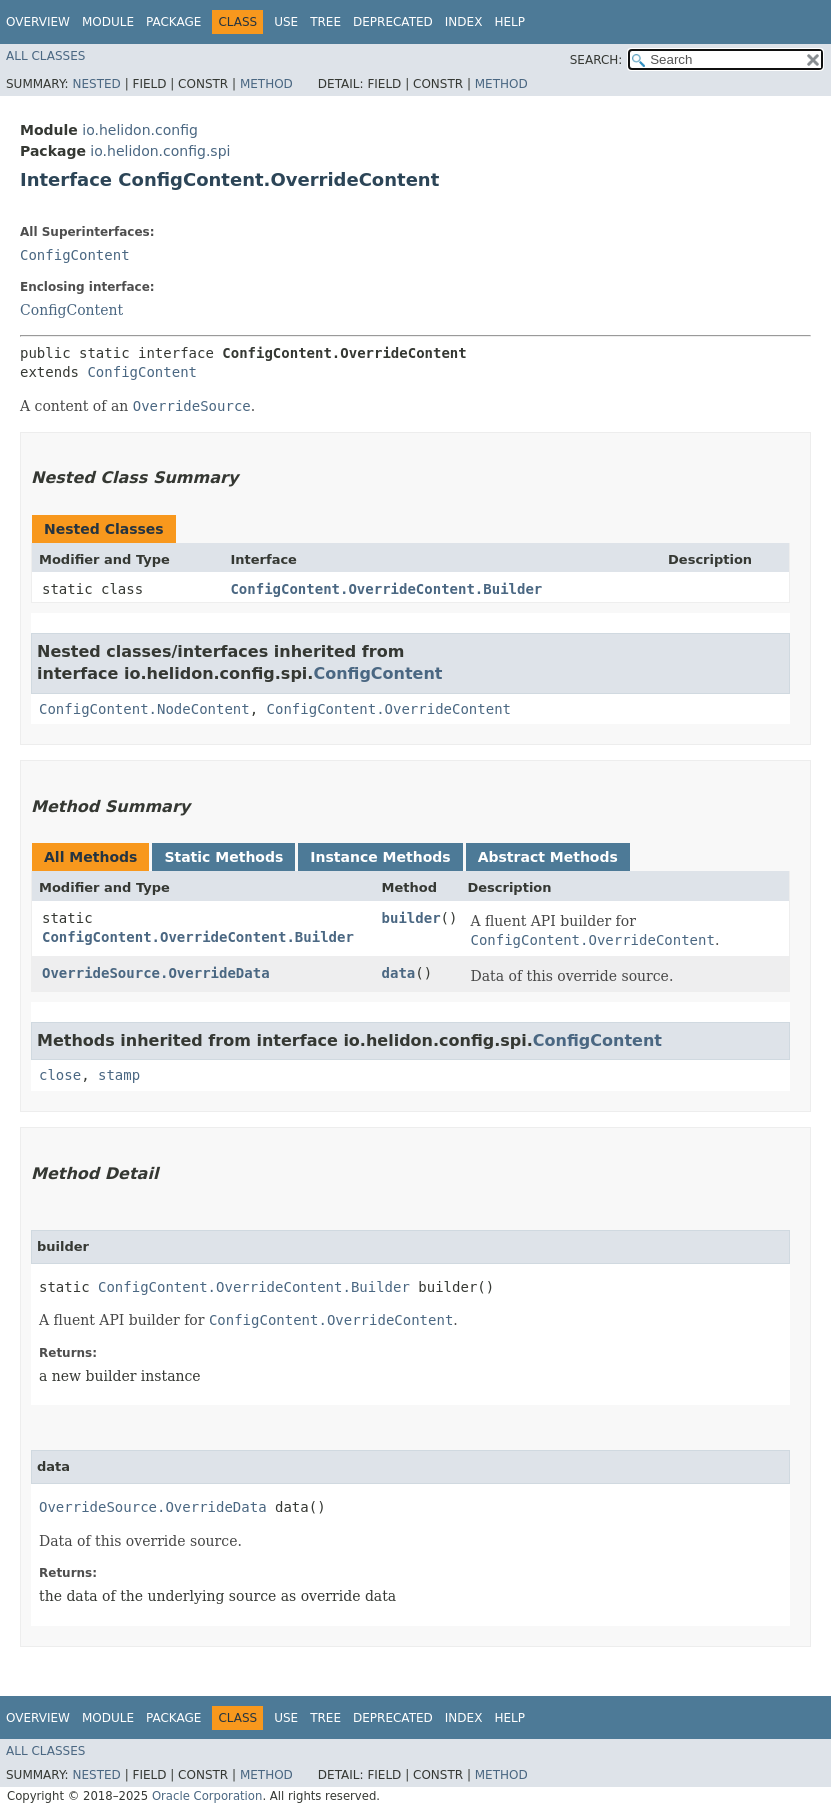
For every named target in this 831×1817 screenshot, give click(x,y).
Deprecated (393, 22)
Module (108, 22)
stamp (119, 1075)
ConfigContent (75, 255)
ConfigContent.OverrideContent (389, 709)
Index (464, 22)
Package (173, 22)
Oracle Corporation (207, 1796)
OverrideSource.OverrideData (156, 973)
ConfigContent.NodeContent (144, 709)
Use (286, 22)
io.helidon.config (140, 130)
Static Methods (223, 857)
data (399, 973)
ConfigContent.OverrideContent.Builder (386, 589)
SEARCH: (596, 60)
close (60, 1075)
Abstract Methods (548, 857)
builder (411, 918)
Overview (38, 22)
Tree (325, 22)
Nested (96, 84)
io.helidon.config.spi (160, 151)
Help (509, 22)
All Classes (45, 56)
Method (266, 84)
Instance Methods (380, 857)
